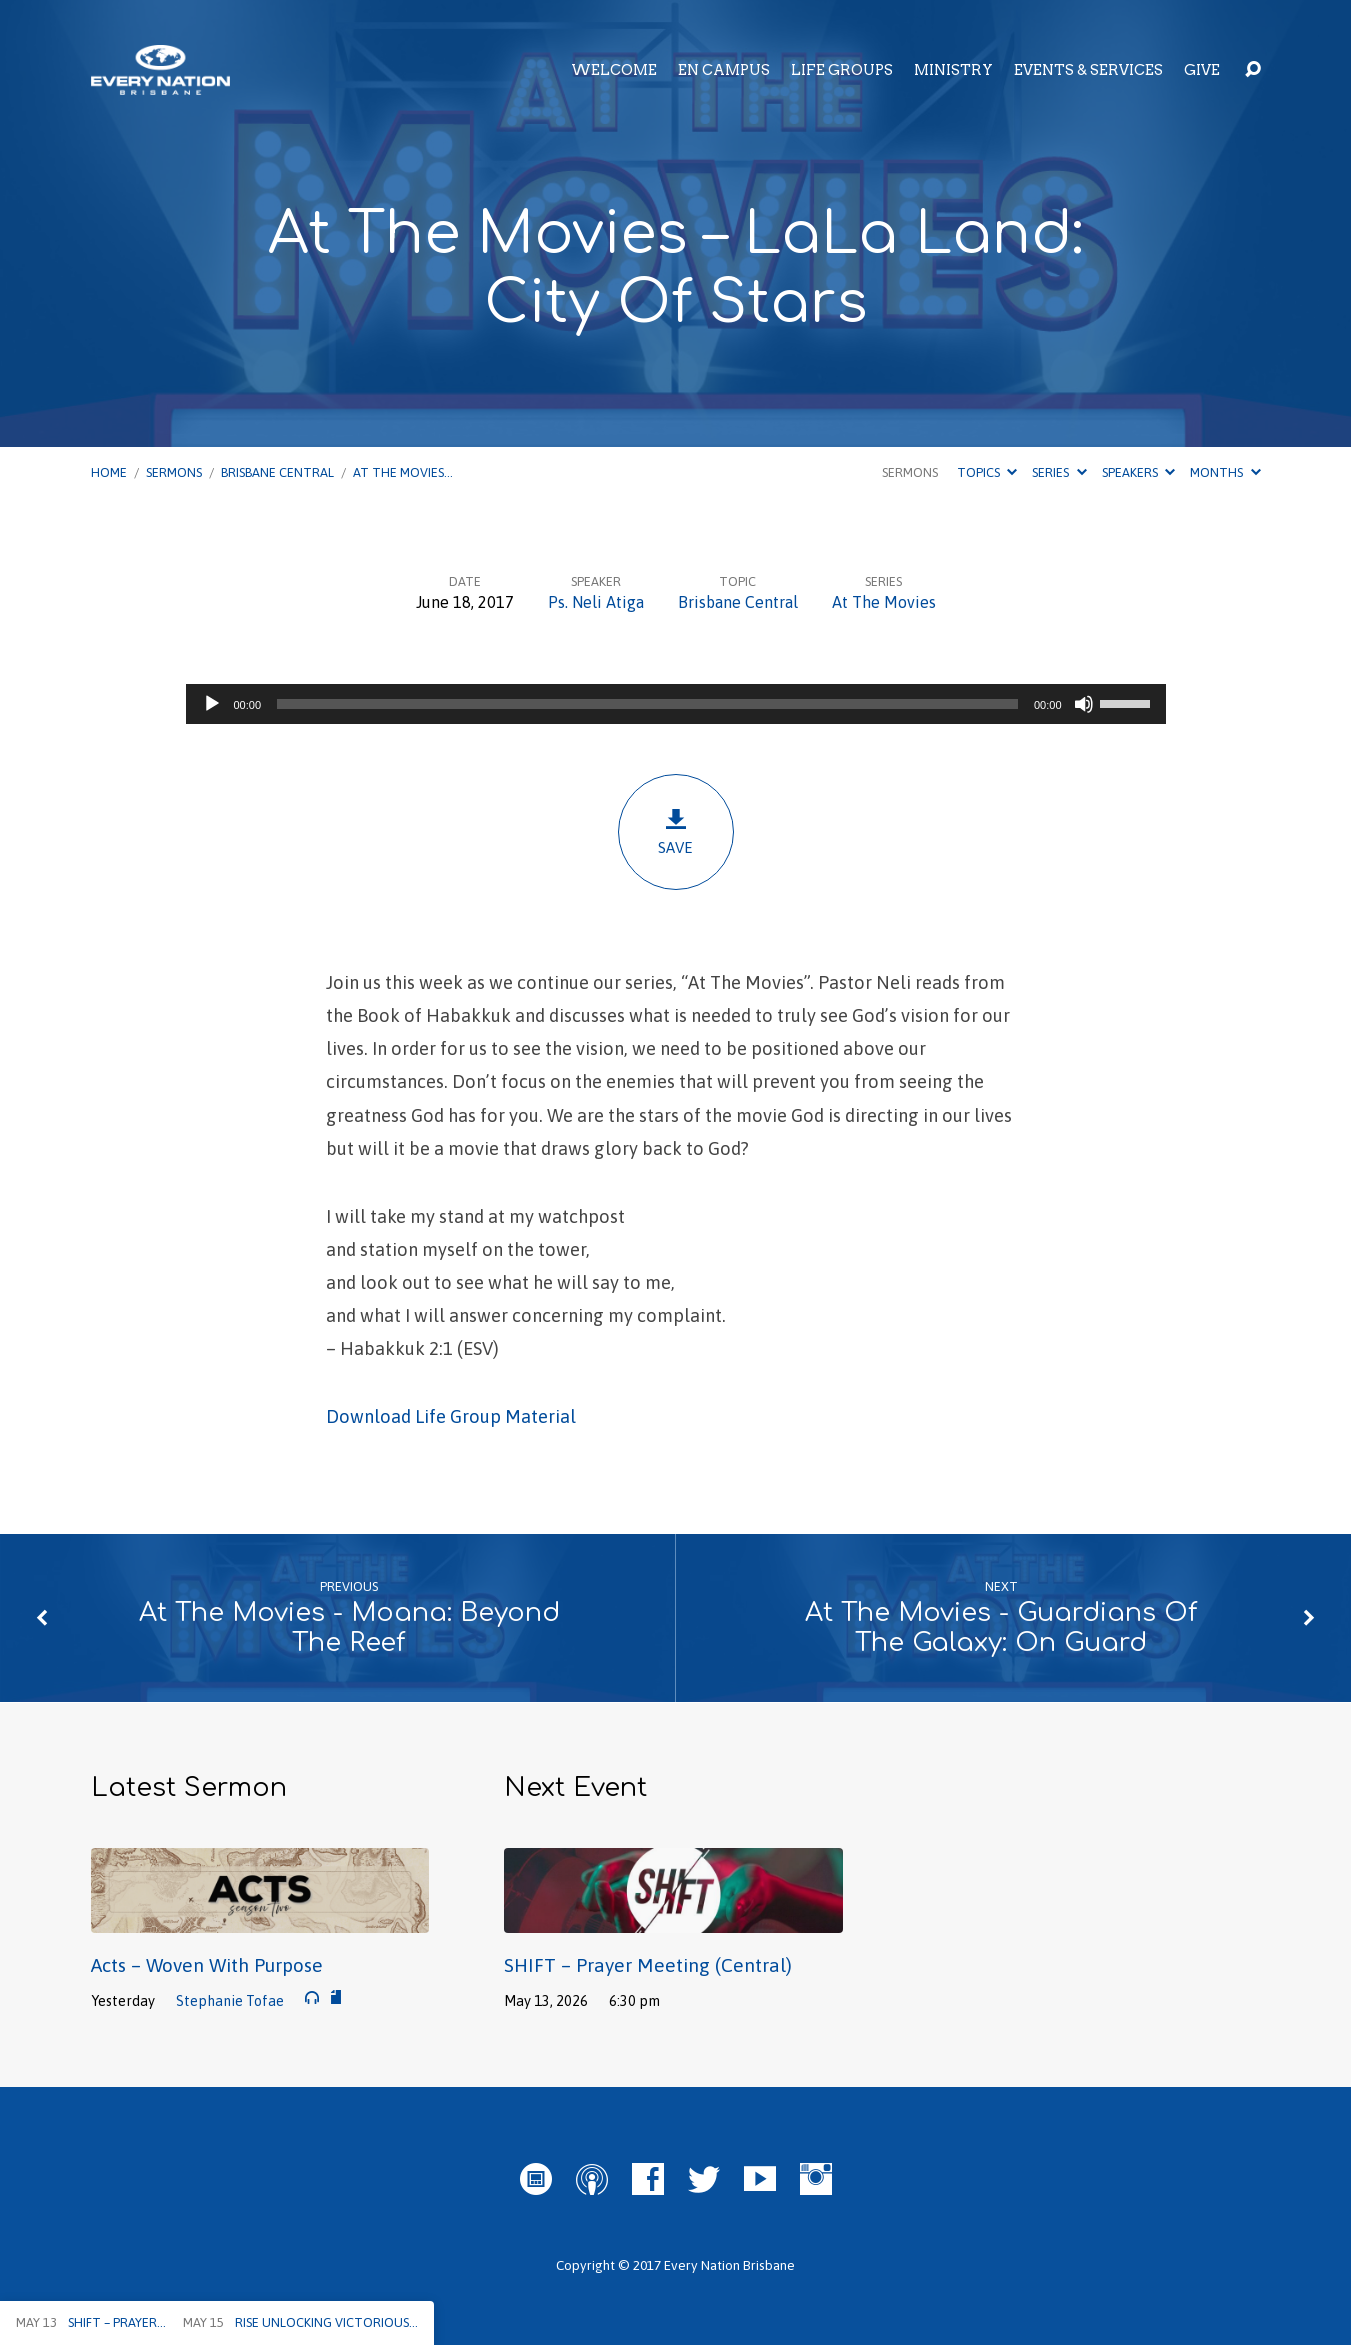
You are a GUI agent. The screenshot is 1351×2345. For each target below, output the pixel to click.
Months (1225, 472)
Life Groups (842, 70)
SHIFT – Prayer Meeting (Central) (648, 1965)
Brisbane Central (277, 472)
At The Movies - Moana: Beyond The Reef (349, 1628)
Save (676, 831)
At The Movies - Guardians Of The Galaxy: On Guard (1001, 1628)
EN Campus (724, 70)
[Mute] (1084, 704)
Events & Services (1088, 70)
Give (1202, 70)
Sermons (174, 472)
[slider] (647, 704)
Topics (987, 472)
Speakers (1138, 472)
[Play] (212, 704)
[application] (676, 704)
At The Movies (884, 602)
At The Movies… (403, 472)
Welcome (614, 70)
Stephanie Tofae (230, 2001)
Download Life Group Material (451, 1416)
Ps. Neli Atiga (596, 602)
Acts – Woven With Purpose (207, 1965)
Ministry (953, 70)
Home (109, 472)
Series (1059, 472)
